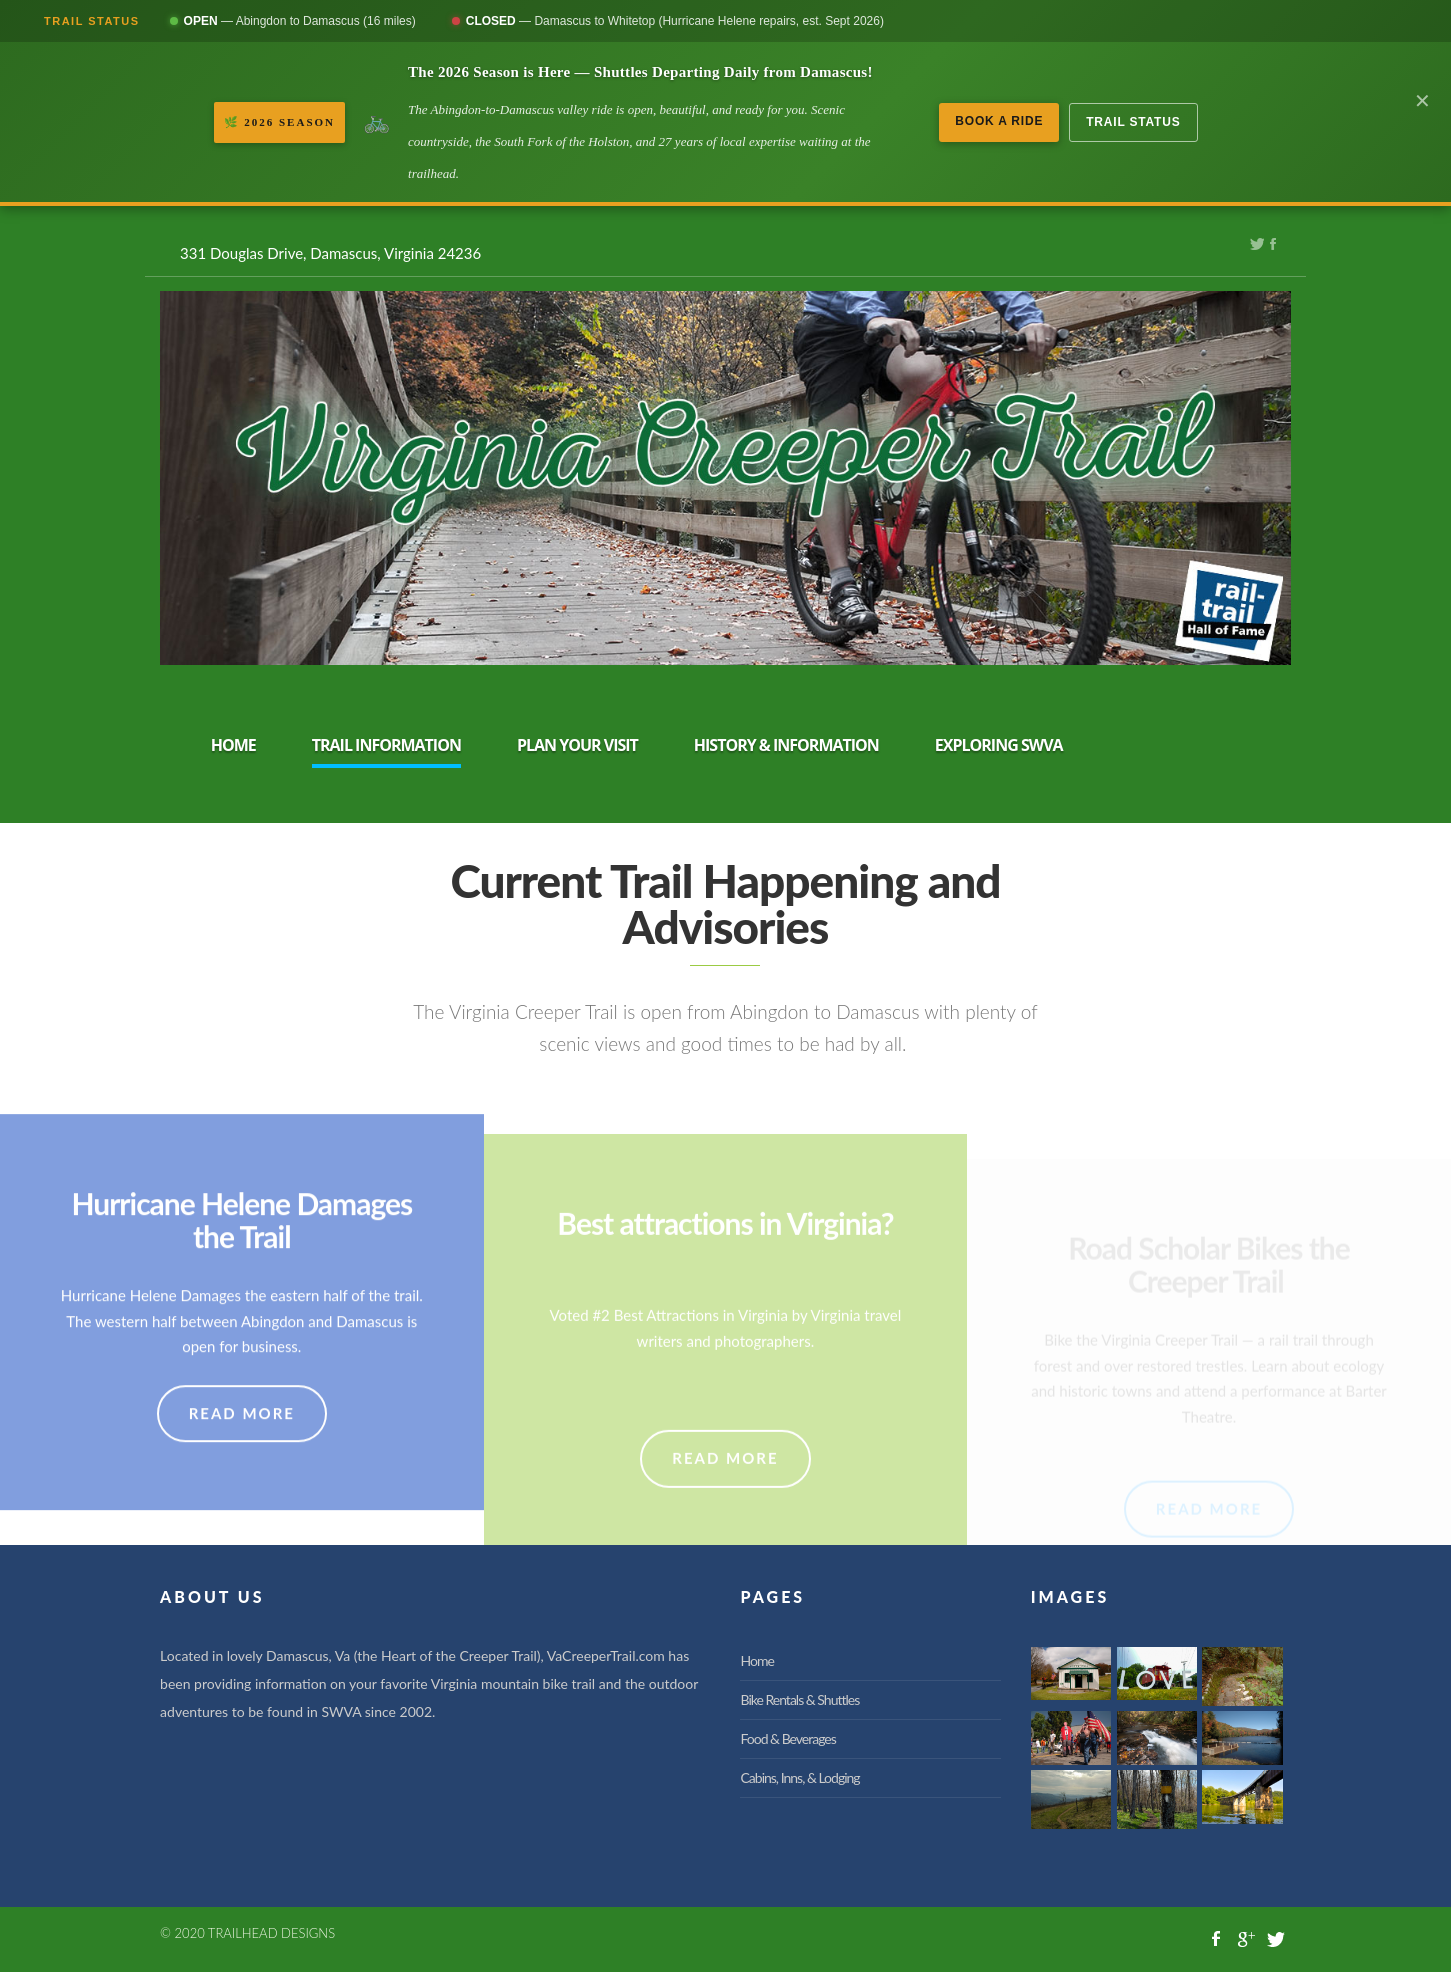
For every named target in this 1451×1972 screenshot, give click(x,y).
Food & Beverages (787, 1738)
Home (756, 1660)
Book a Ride (999, 121)
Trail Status (1133, 122)
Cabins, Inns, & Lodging (799, 1777)
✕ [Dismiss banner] (1422, 101)
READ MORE (242, 1462)
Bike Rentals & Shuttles (799, 1699)
